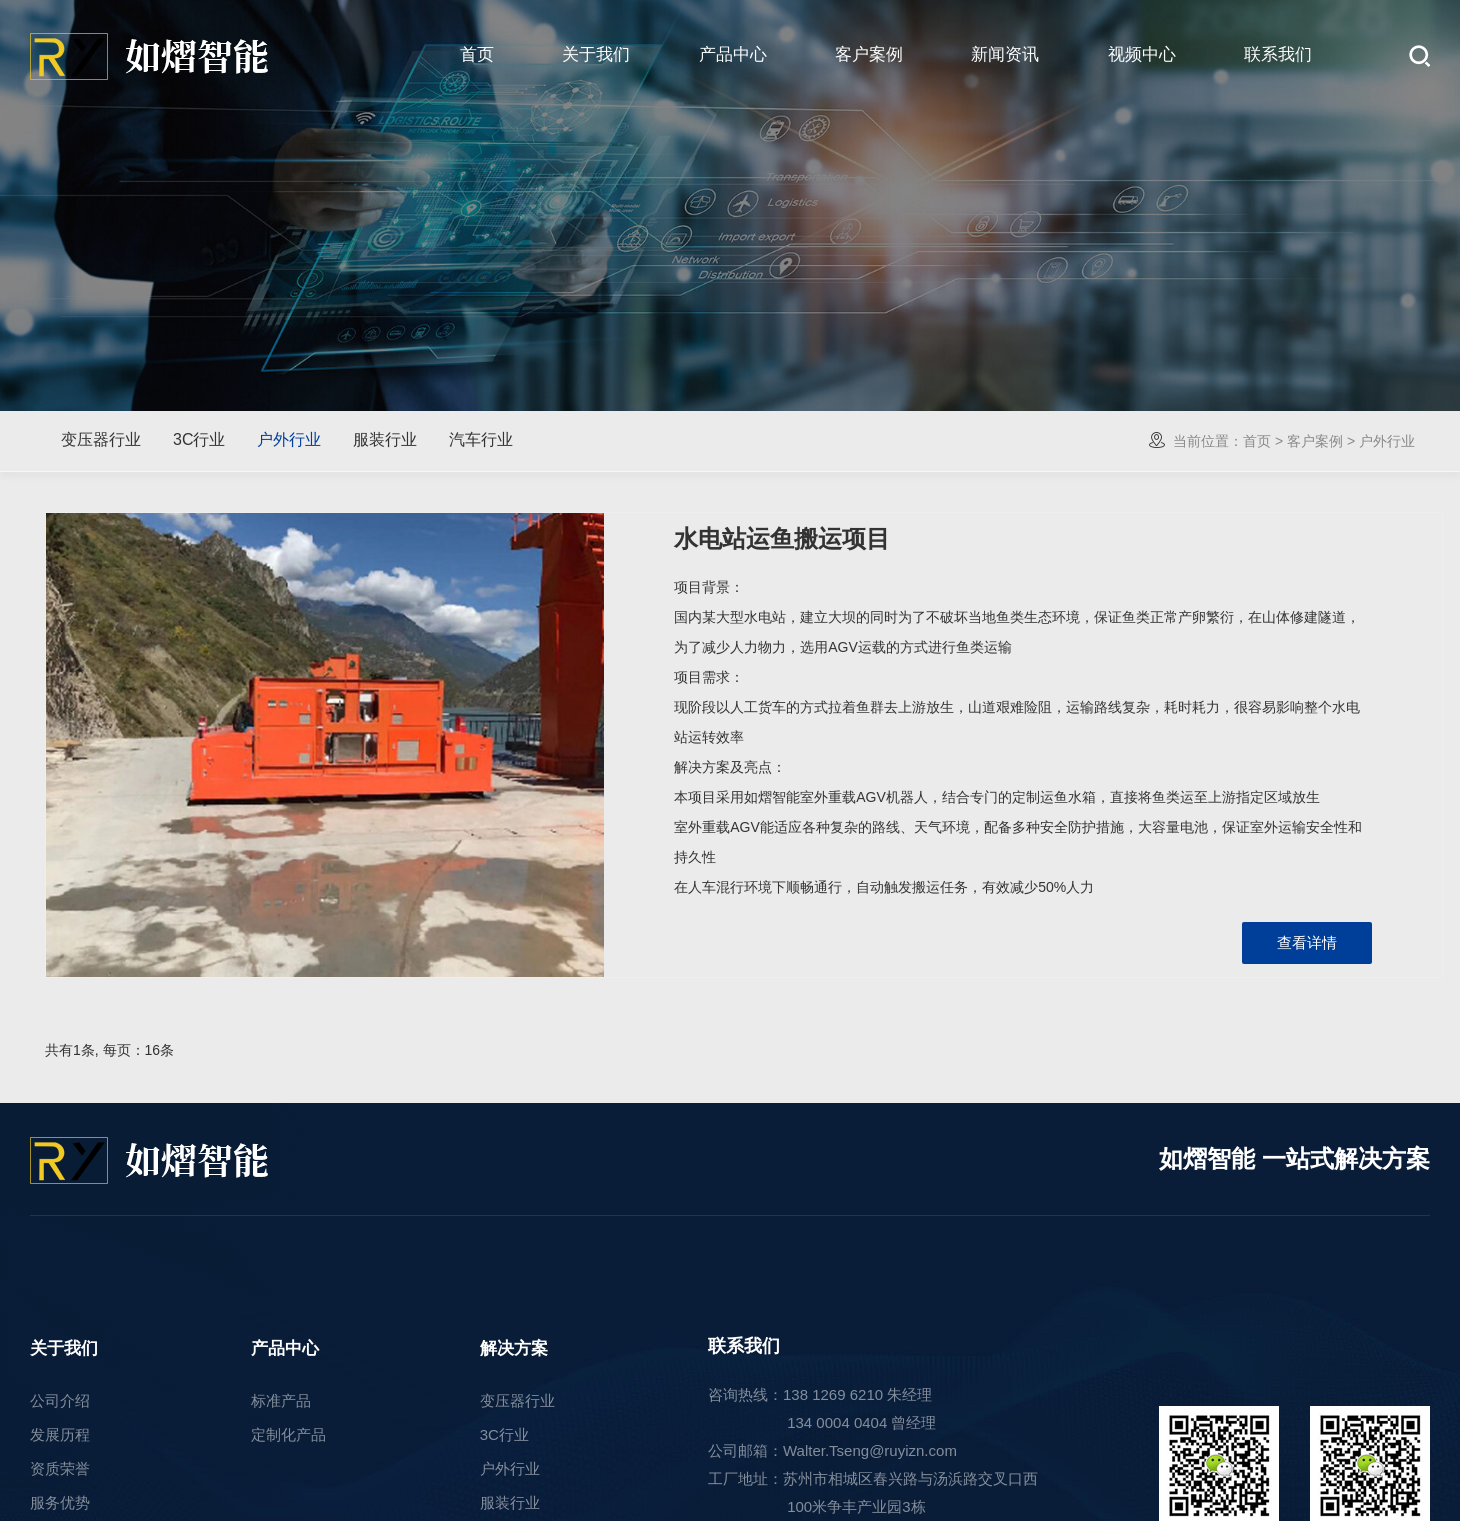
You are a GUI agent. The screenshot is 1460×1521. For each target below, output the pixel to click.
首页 (477, 54)
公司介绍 (60, 1400)
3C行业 (199, 439)
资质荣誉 (60, 1468)
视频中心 (1142, 54)
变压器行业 (101, 439)
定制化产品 (288, 1434)
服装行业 (385, 439)
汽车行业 (481, 439)
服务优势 (60, 1502)
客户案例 (869, 54)
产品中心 (733, 54)
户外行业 (289, 439)
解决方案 (514, 1348)
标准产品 (281, 1400)
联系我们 (1278, 54)
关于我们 (596, 54)
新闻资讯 (1005, 54)
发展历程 (60, 1434)
